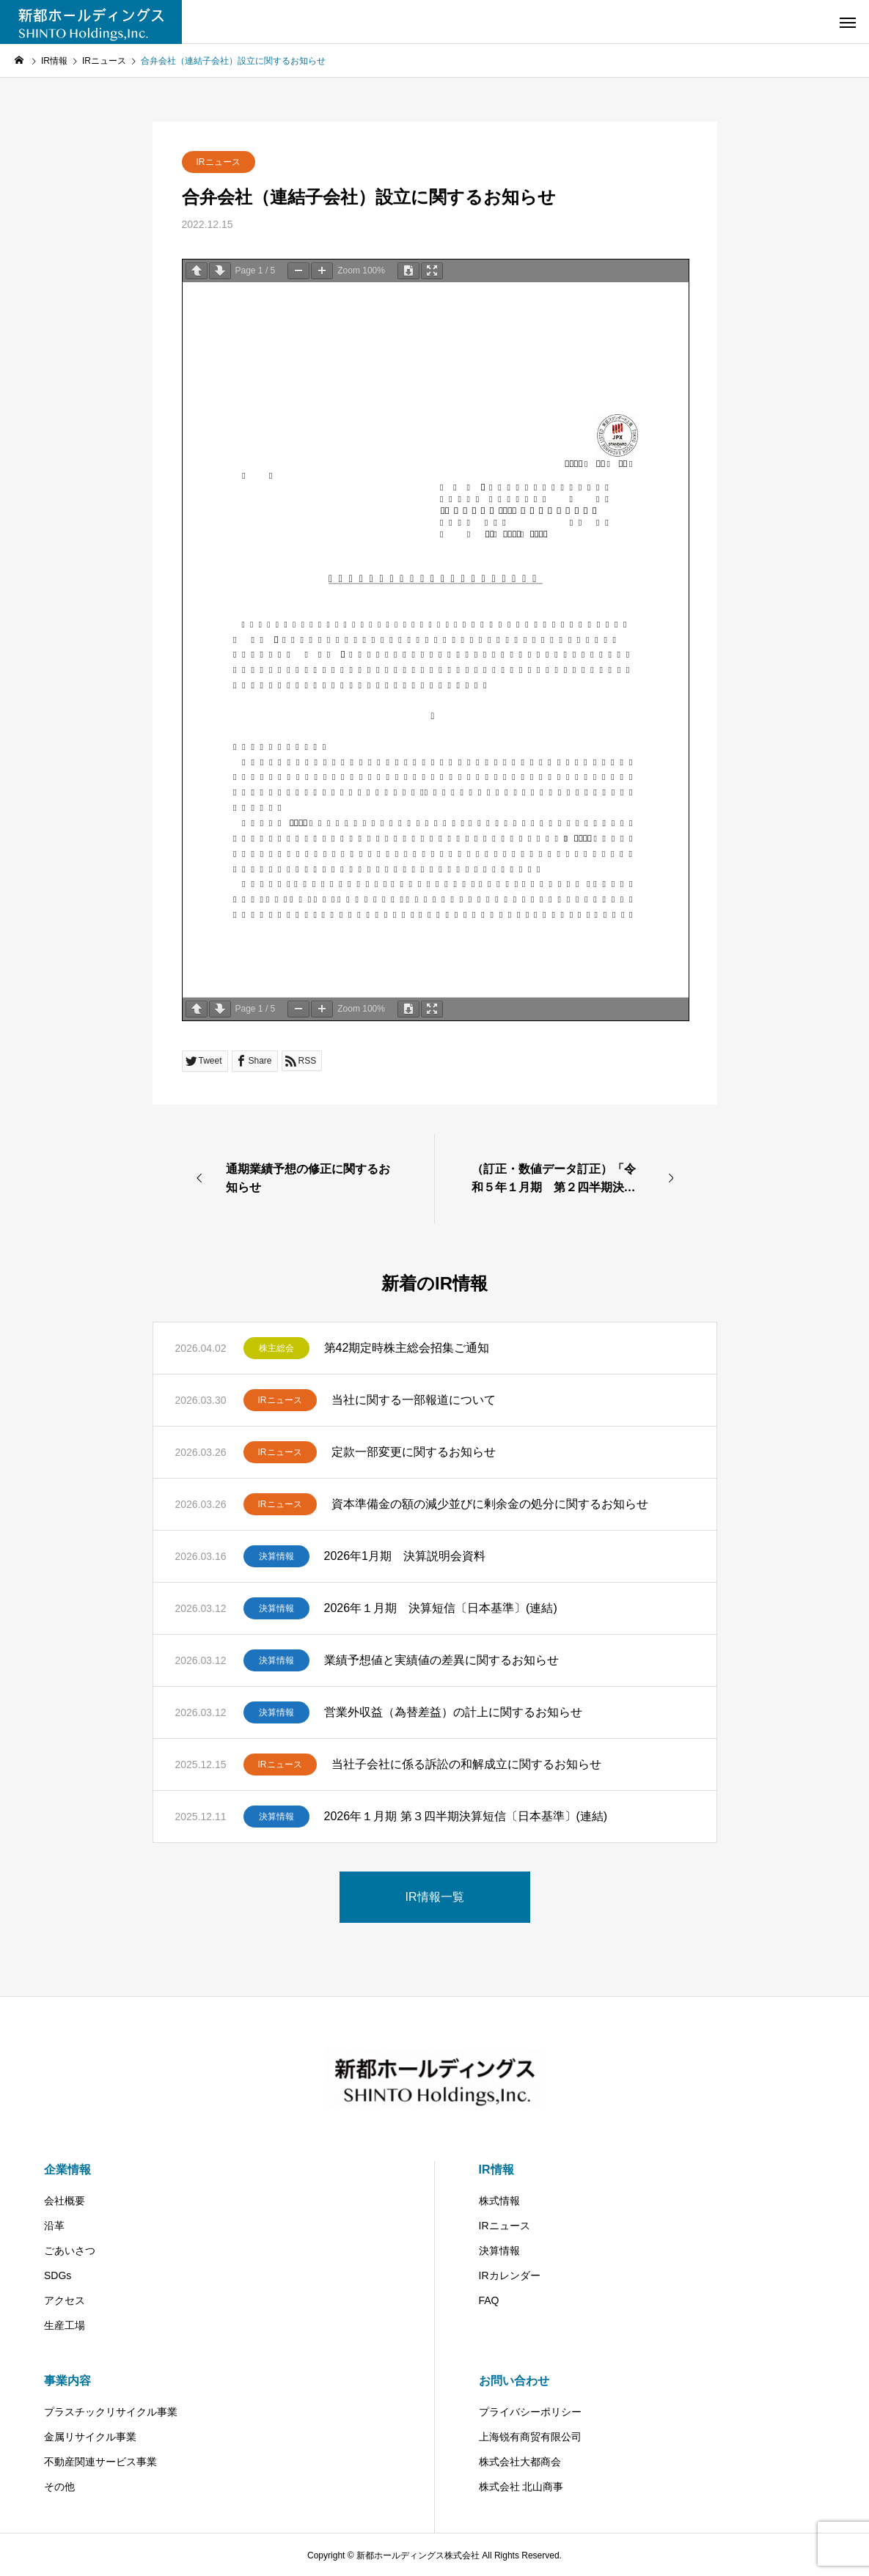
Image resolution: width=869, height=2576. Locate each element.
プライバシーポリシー (530, 2412)
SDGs (57, 2275)
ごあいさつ (69, 2250)
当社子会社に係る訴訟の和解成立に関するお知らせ (466, 1764)
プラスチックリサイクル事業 (110, 2412)
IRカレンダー (509, 2275)
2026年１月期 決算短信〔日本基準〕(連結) (440, 1608)
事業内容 (67, 2380)
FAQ (489, 2300)
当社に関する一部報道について (413, 1400)
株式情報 (499, 2201)
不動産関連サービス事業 (100, 2462)
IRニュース (219, 162)
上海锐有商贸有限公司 (530, 2437)
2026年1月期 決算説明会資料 (405, 1556)
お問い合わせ (514, 2380)
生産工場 (64, 2325)
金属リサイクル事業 (90, 2437)
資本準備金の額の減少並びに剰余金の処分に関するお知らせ (489, 1504)
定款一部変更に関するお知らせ (413, 1452)
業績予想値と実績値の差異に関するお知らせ (441, 1660)
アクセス (64, 2300)
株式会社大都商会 (520, 2462)
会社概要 (64, 2201)
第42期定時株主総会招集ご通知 (407, 1348)
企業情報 (67, 2169)
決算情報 (276, 1556)
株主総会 (276, 1348)
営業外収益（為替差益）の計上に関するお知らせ (453, 1712)
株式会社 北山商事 (521, 2486)
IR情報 (496, 2169)
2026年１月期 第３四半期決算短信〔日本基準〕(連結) (466, 1816)
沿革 (54, 2225)
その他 (59, 2486)
